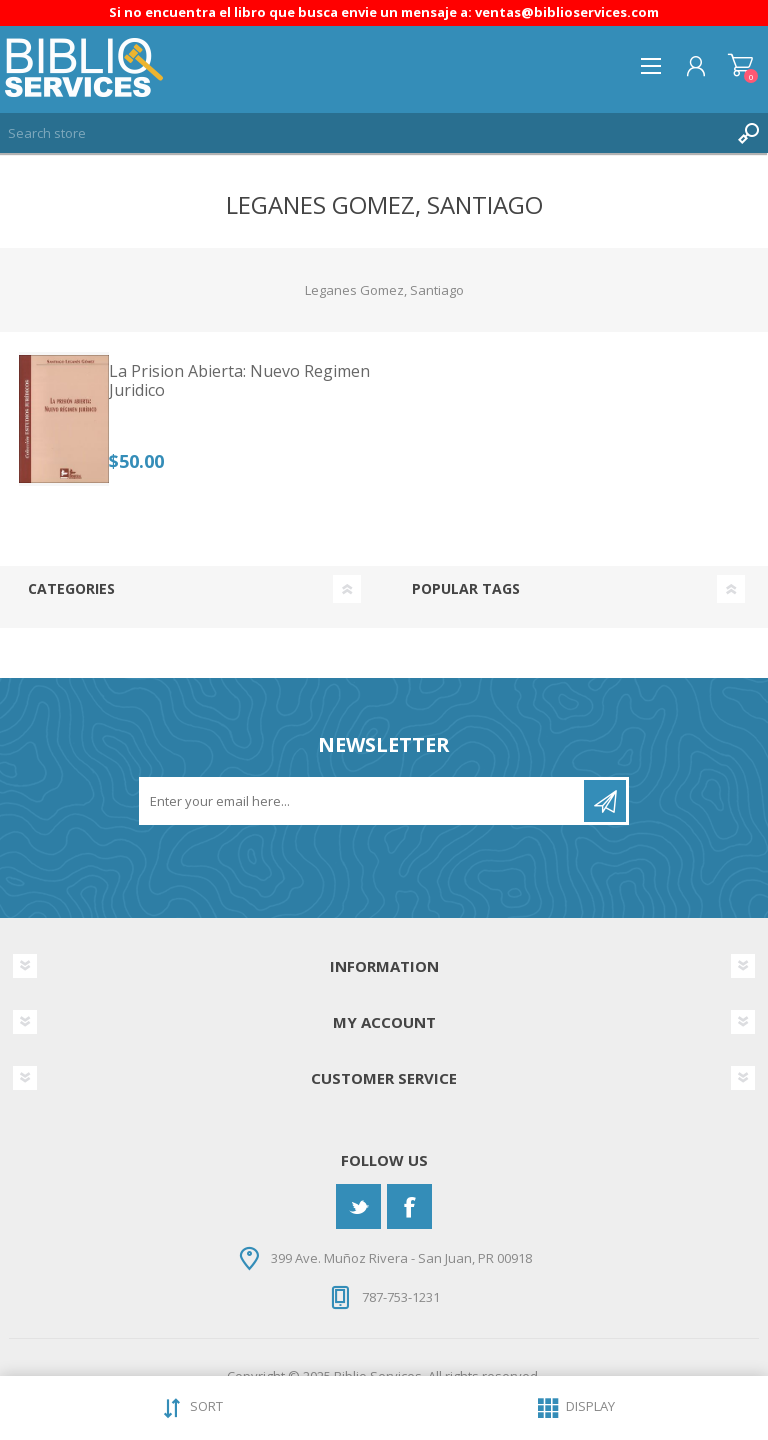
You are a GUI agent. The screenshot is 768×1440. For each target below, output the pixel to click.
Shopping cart (740, 66)
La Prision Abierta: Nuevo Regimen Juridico (239, 381)
